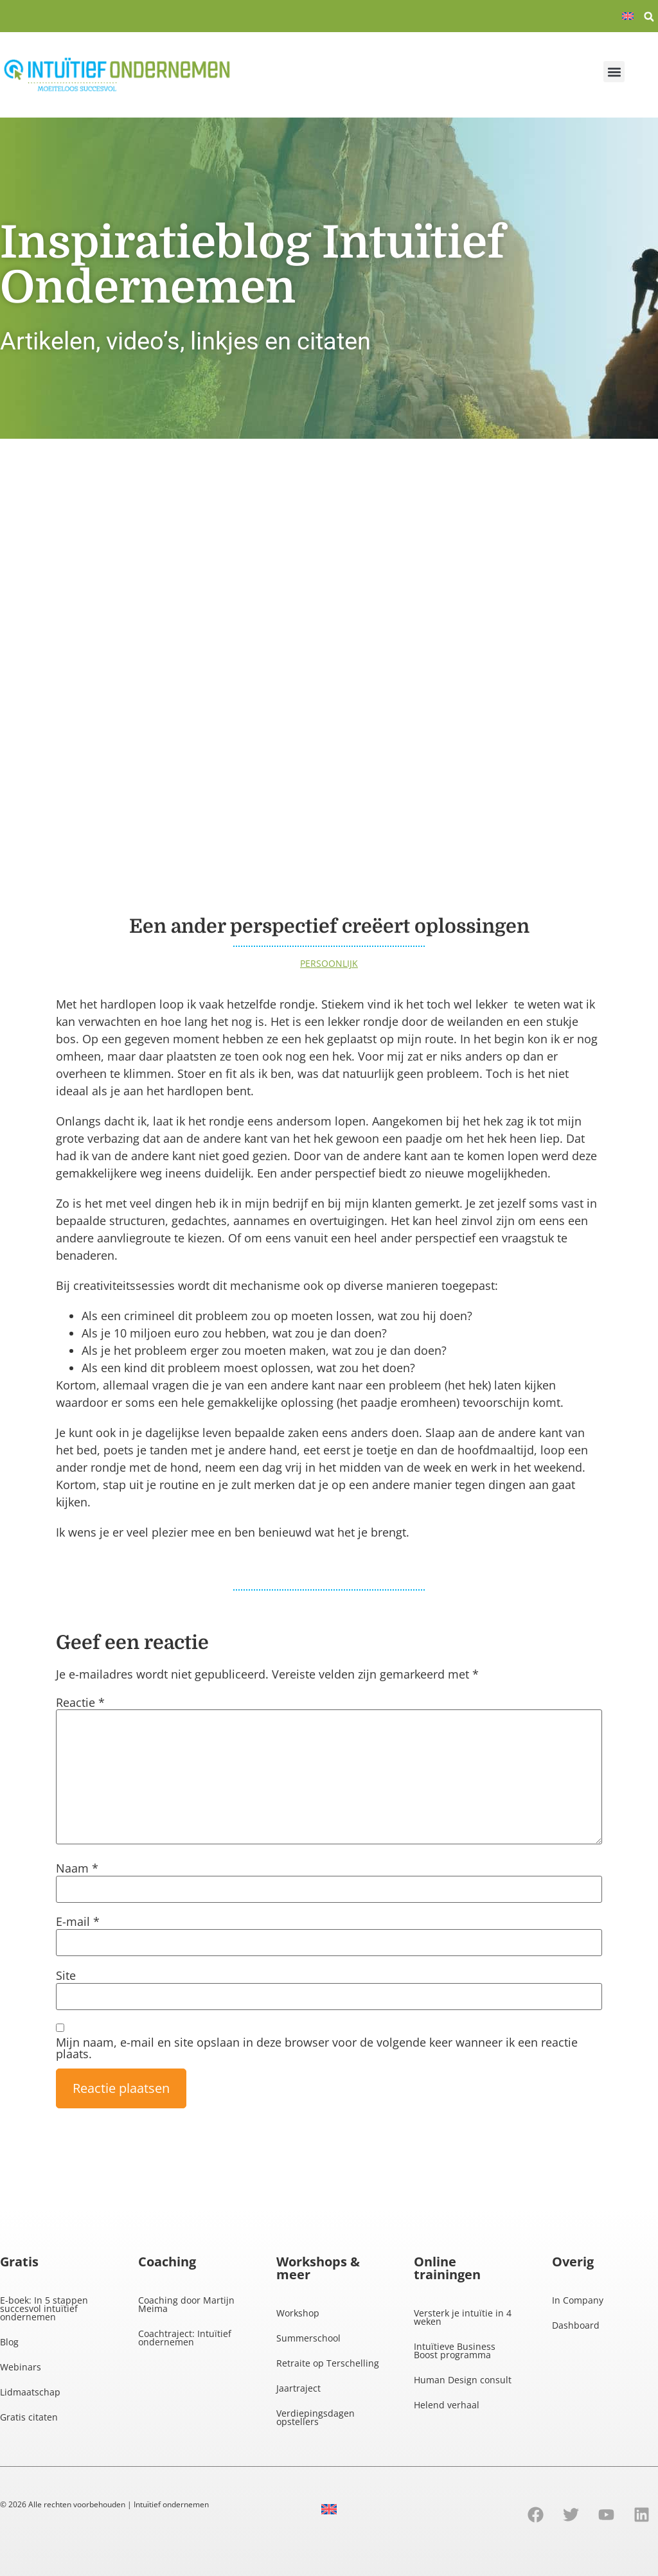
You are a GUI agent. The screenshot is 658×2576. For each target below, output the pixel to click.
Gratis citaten (29, 2417)
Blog (9, 2342)
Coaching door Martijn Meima (186, 2304)
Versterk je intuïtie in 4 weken (462, 2317)
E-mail (78, 1921)
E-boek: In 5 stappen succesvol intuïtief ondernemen (44, 2308)
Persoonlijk (329, 963)
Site (66, 1975)
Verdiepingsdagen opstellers (315, 2417)
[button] (649, 17)
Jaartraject (298, 2388)
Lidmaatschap (30, 2392)
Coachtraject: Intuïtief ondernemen (184, 2337)
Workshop (297, 2313)
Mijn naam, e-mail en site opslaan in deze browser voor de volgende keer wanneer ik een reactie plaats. (317, 2048)
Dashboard (576, 2325)
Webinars (20, 2367)
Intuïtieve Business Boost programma (454, 2350)
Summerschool (308, 2338)
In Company (577, 2300)
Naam (77, 1868)
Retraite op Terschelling (327, 2363)
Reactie (80, 1702)
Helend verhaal (446, 2405)
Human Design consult (462, 2380)
